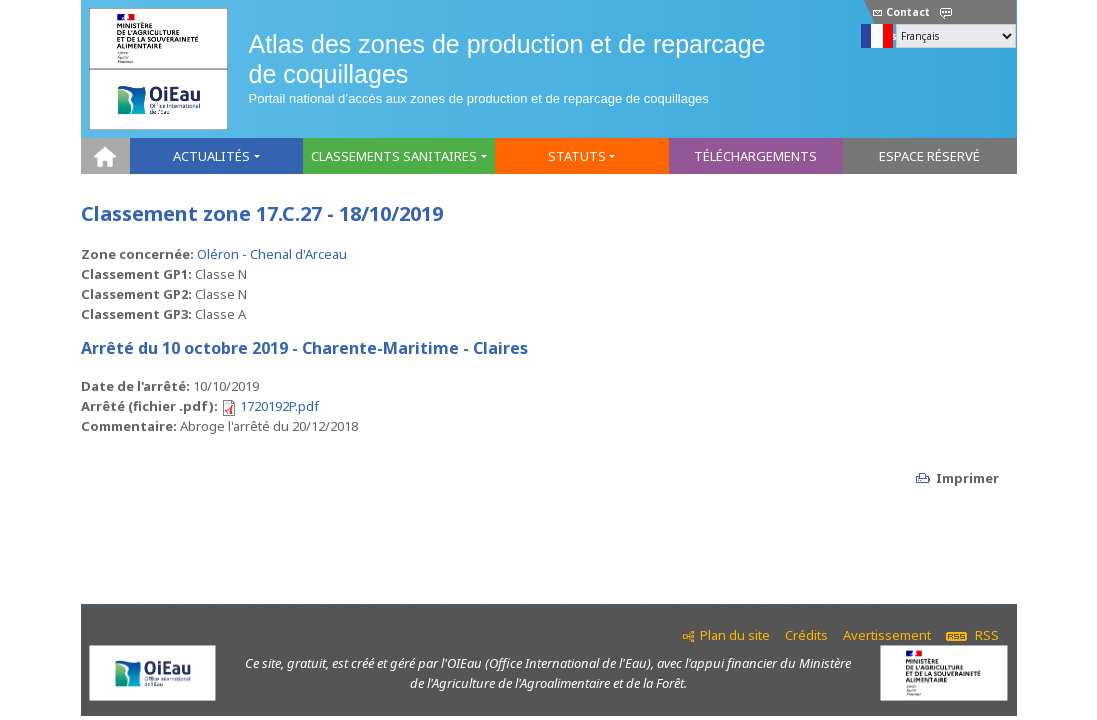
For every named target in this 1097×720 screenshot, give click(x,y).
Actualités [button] (211, 156)
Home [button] (105, 156)
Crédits (806, 635)
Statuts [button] (577, 156)
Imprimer (967, 478)
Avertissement (887, 635)
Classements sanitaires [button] (394, 156)
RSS (972, 635)
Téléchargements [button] (755, 156)
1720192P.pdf (279, 406)
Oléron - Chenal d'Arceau (272, 254)
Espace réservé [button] (929, 156)
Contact (901, 12)
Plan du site (735, 635)
